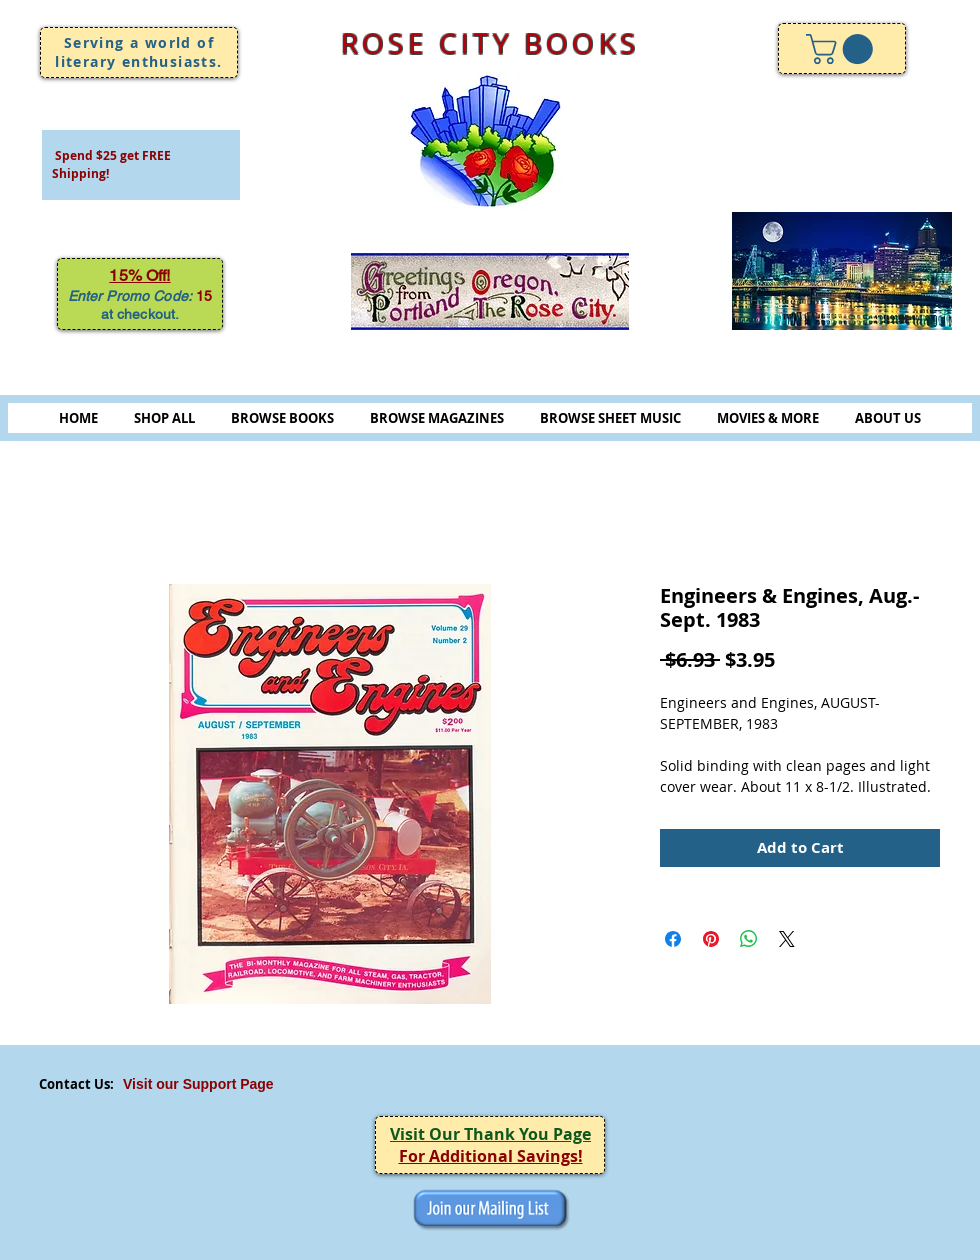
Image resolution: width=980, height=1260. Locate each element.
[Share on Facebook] (673, 939)
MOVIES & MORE (768, 418)
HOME (78, 418)
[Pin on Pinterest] (711, 939)
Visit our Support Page (198, 1084)
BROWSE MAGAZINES (437, 418)
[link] (843, 49)
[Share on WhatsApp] (749, 939)
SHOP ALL (164, 418)
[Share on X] (787, 939)
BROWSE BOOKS (282, 418)
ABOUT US (888, 418)
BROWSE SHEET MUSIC (610, 418)
